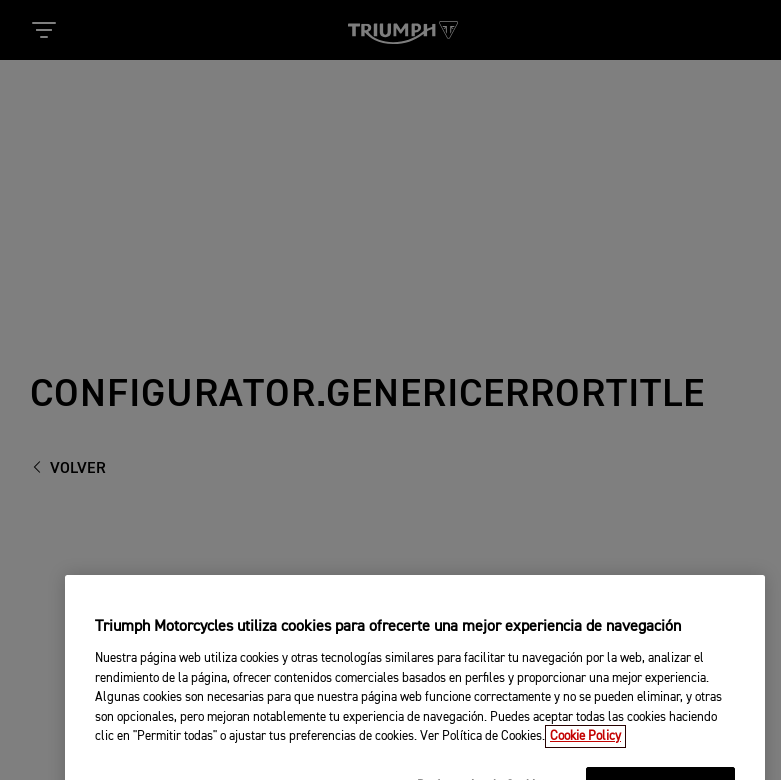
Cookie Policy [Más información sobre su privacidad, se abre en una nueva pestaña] (585, 749)
